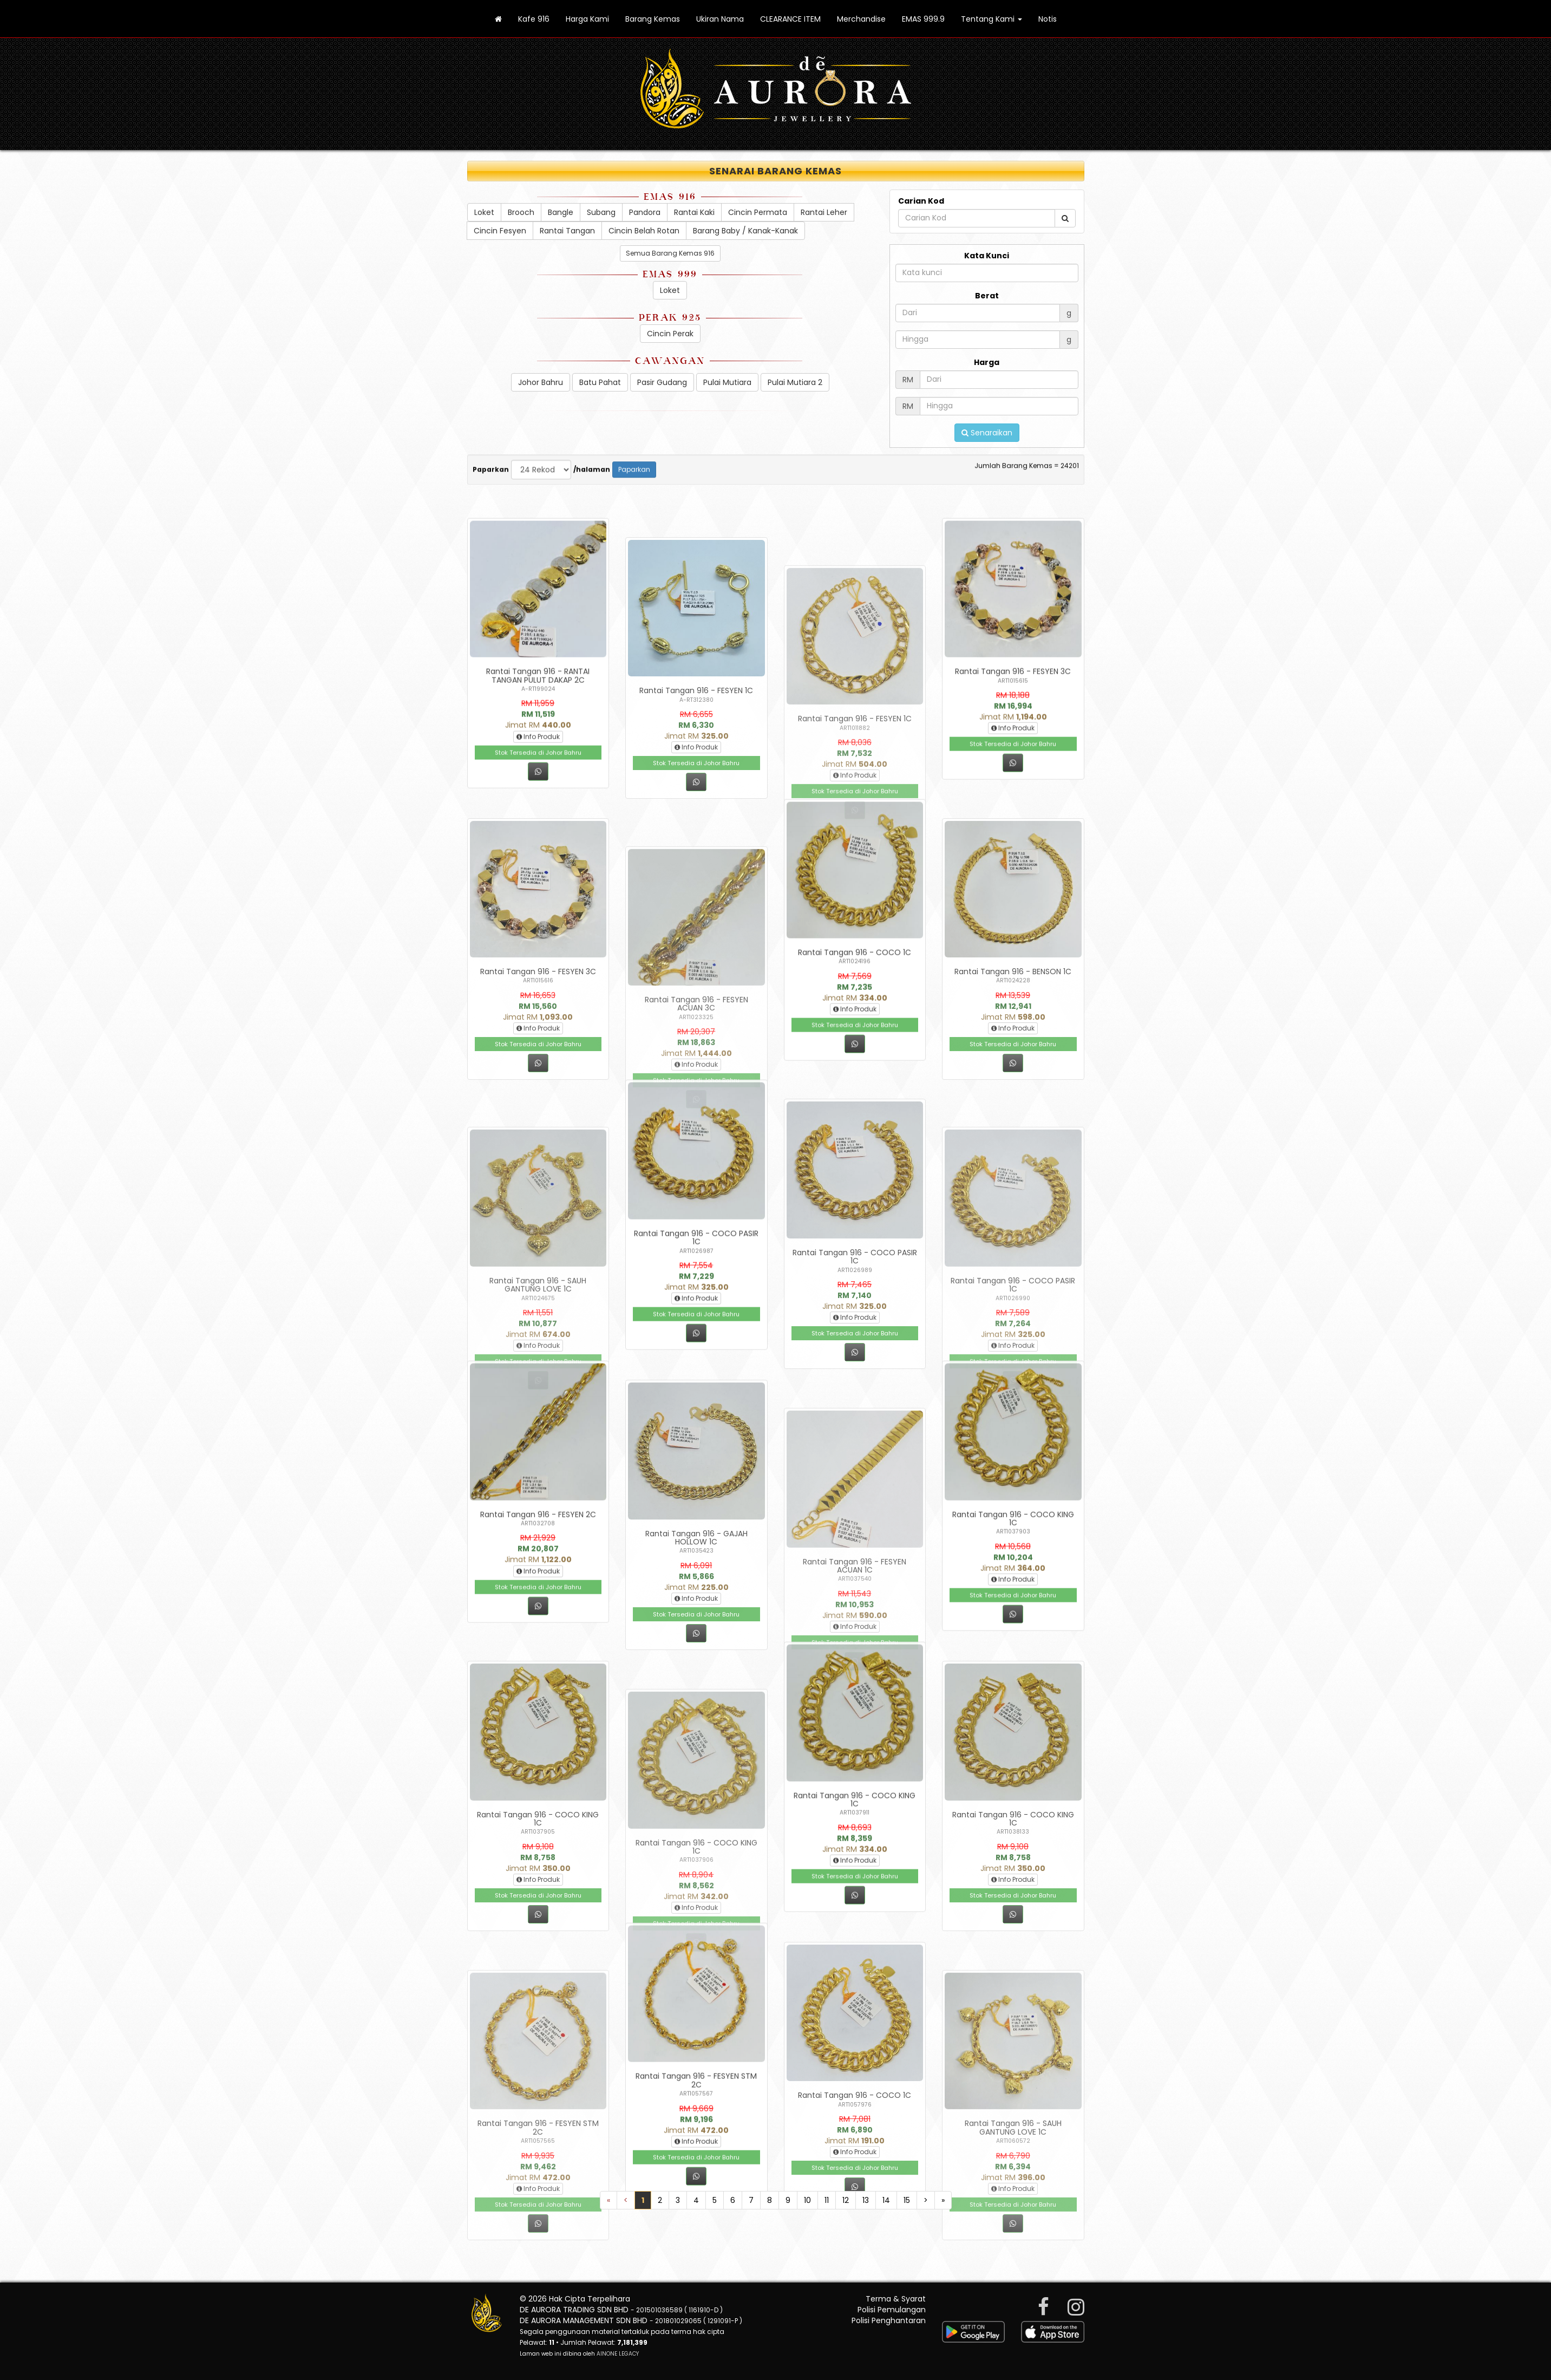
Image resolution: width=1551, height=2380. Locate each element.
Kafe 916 (533, 19)
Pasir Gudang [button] (662, 382)
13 (865, 2200)
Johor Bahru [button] (540, 382)
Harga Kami (587, 19)
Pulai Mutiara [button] (727, 382)
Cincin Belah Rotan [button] (643, 230)
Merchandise (861, 19)
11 (826, 2200)
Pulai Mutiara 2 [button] (795, 382)
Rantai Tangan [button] (567, 230)
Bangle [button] (560, 212)
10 (807, 2200)
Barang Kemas (652, 19)
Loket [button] (484, 212)
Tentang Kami (991, 19)
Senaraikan (986, 432)
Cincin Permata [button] (788, 212)
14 (886, 2200)
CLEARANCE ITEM (790, 19)
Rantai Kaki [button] (702, 212)
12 (845, 2200)
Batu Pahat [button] (600, 382)
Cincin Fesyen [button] (500, 230)
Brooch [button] (521, 212)
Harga (986, 362)
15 (907, 2200)
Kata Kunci (986, 255)
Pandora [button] (644, 212)
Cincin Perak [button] (670, 333)
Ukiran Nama (720, 19)
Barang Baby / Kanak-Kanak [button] (745, 230)
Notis (1047, 19)
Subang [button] (601, 212)
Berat (987, 295)
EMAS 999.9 (923, 19)
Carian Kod (921, 200)
